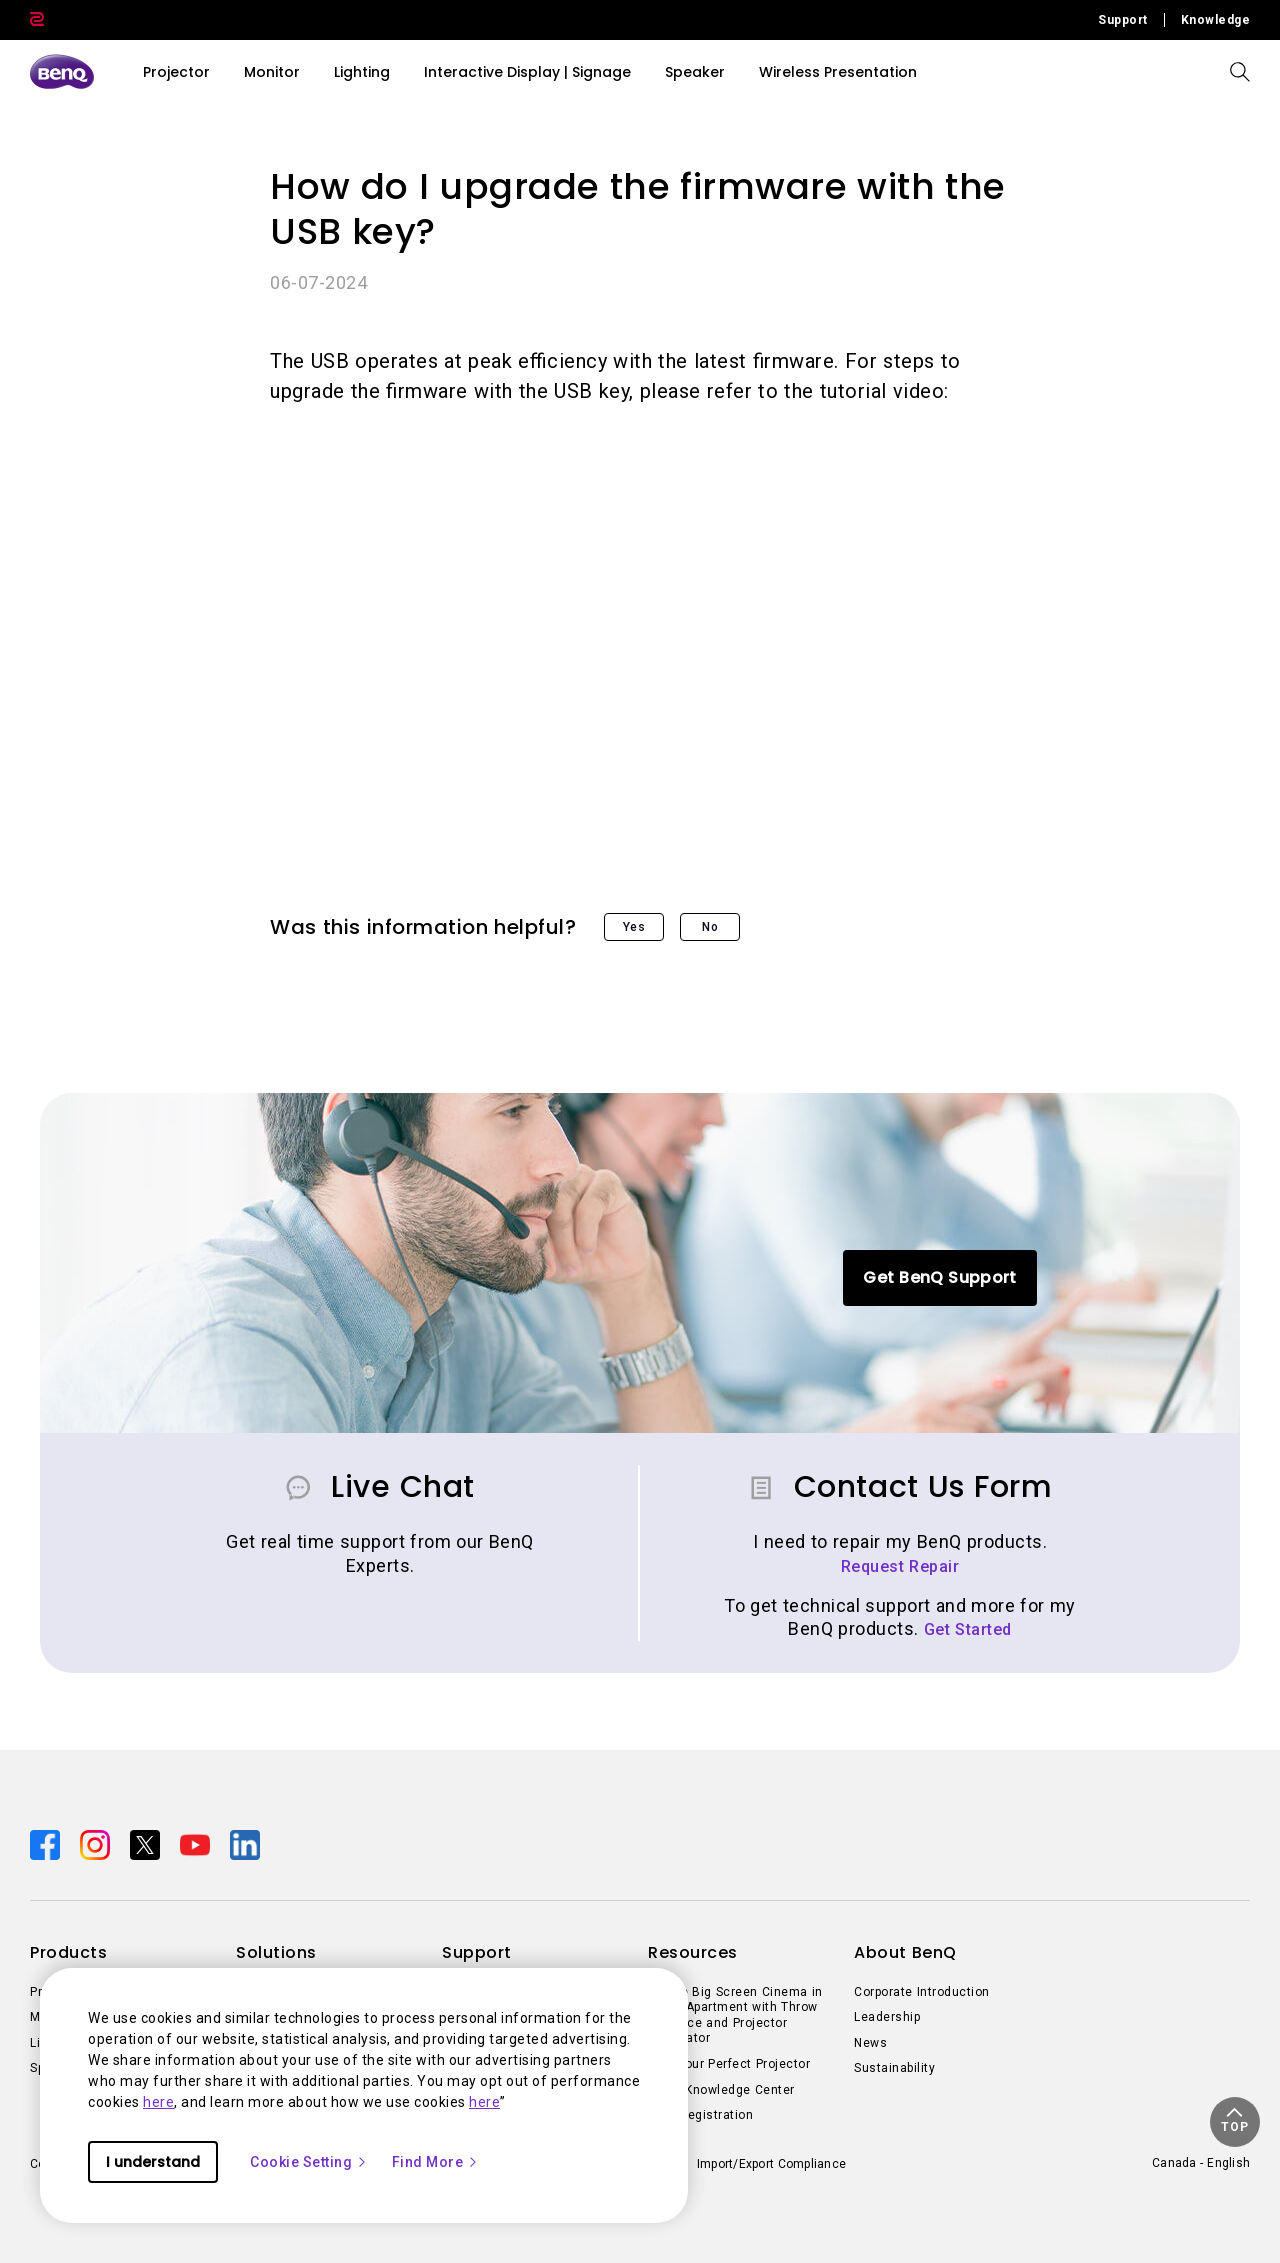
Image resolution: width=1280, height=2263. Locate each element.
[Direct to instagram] (97, 1843)
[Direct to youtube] (197, 1843)
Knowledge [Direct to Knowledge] (1216, 20)
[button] (1235, 2122)
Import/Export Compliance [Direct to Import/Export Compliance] (771, 2164)
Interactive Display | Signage (527, 72)
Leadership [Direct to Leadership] (887, 2017)
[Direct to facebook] (47, 1843)
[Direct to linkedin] (245, 1843)
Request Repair (900, 1566)
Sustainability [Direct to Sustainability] (894, 2068)
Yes (634, 927)
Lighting (362, 72)
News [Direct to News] (870, 2043)
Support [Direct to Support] (1123, 20)
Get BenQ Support (939, 1277)
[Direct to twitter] (147, 1843)
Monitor (272, 72)
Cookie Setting (309, 2162)
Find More (436, 2162)
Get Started (968, 1629)
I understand (153, 2162)
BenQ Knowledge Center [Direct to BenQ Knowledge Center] (721, 2090)
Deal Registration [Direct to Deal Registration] (700, 2115)
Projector (176, 72)
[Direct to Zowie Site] (37, 20)
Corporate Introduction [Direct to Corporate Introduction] (922, 1992)
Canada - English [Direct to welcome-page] (1201, 2163)
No (710, 927)
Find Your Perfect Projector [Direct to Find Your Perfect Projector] (729, 2064)
